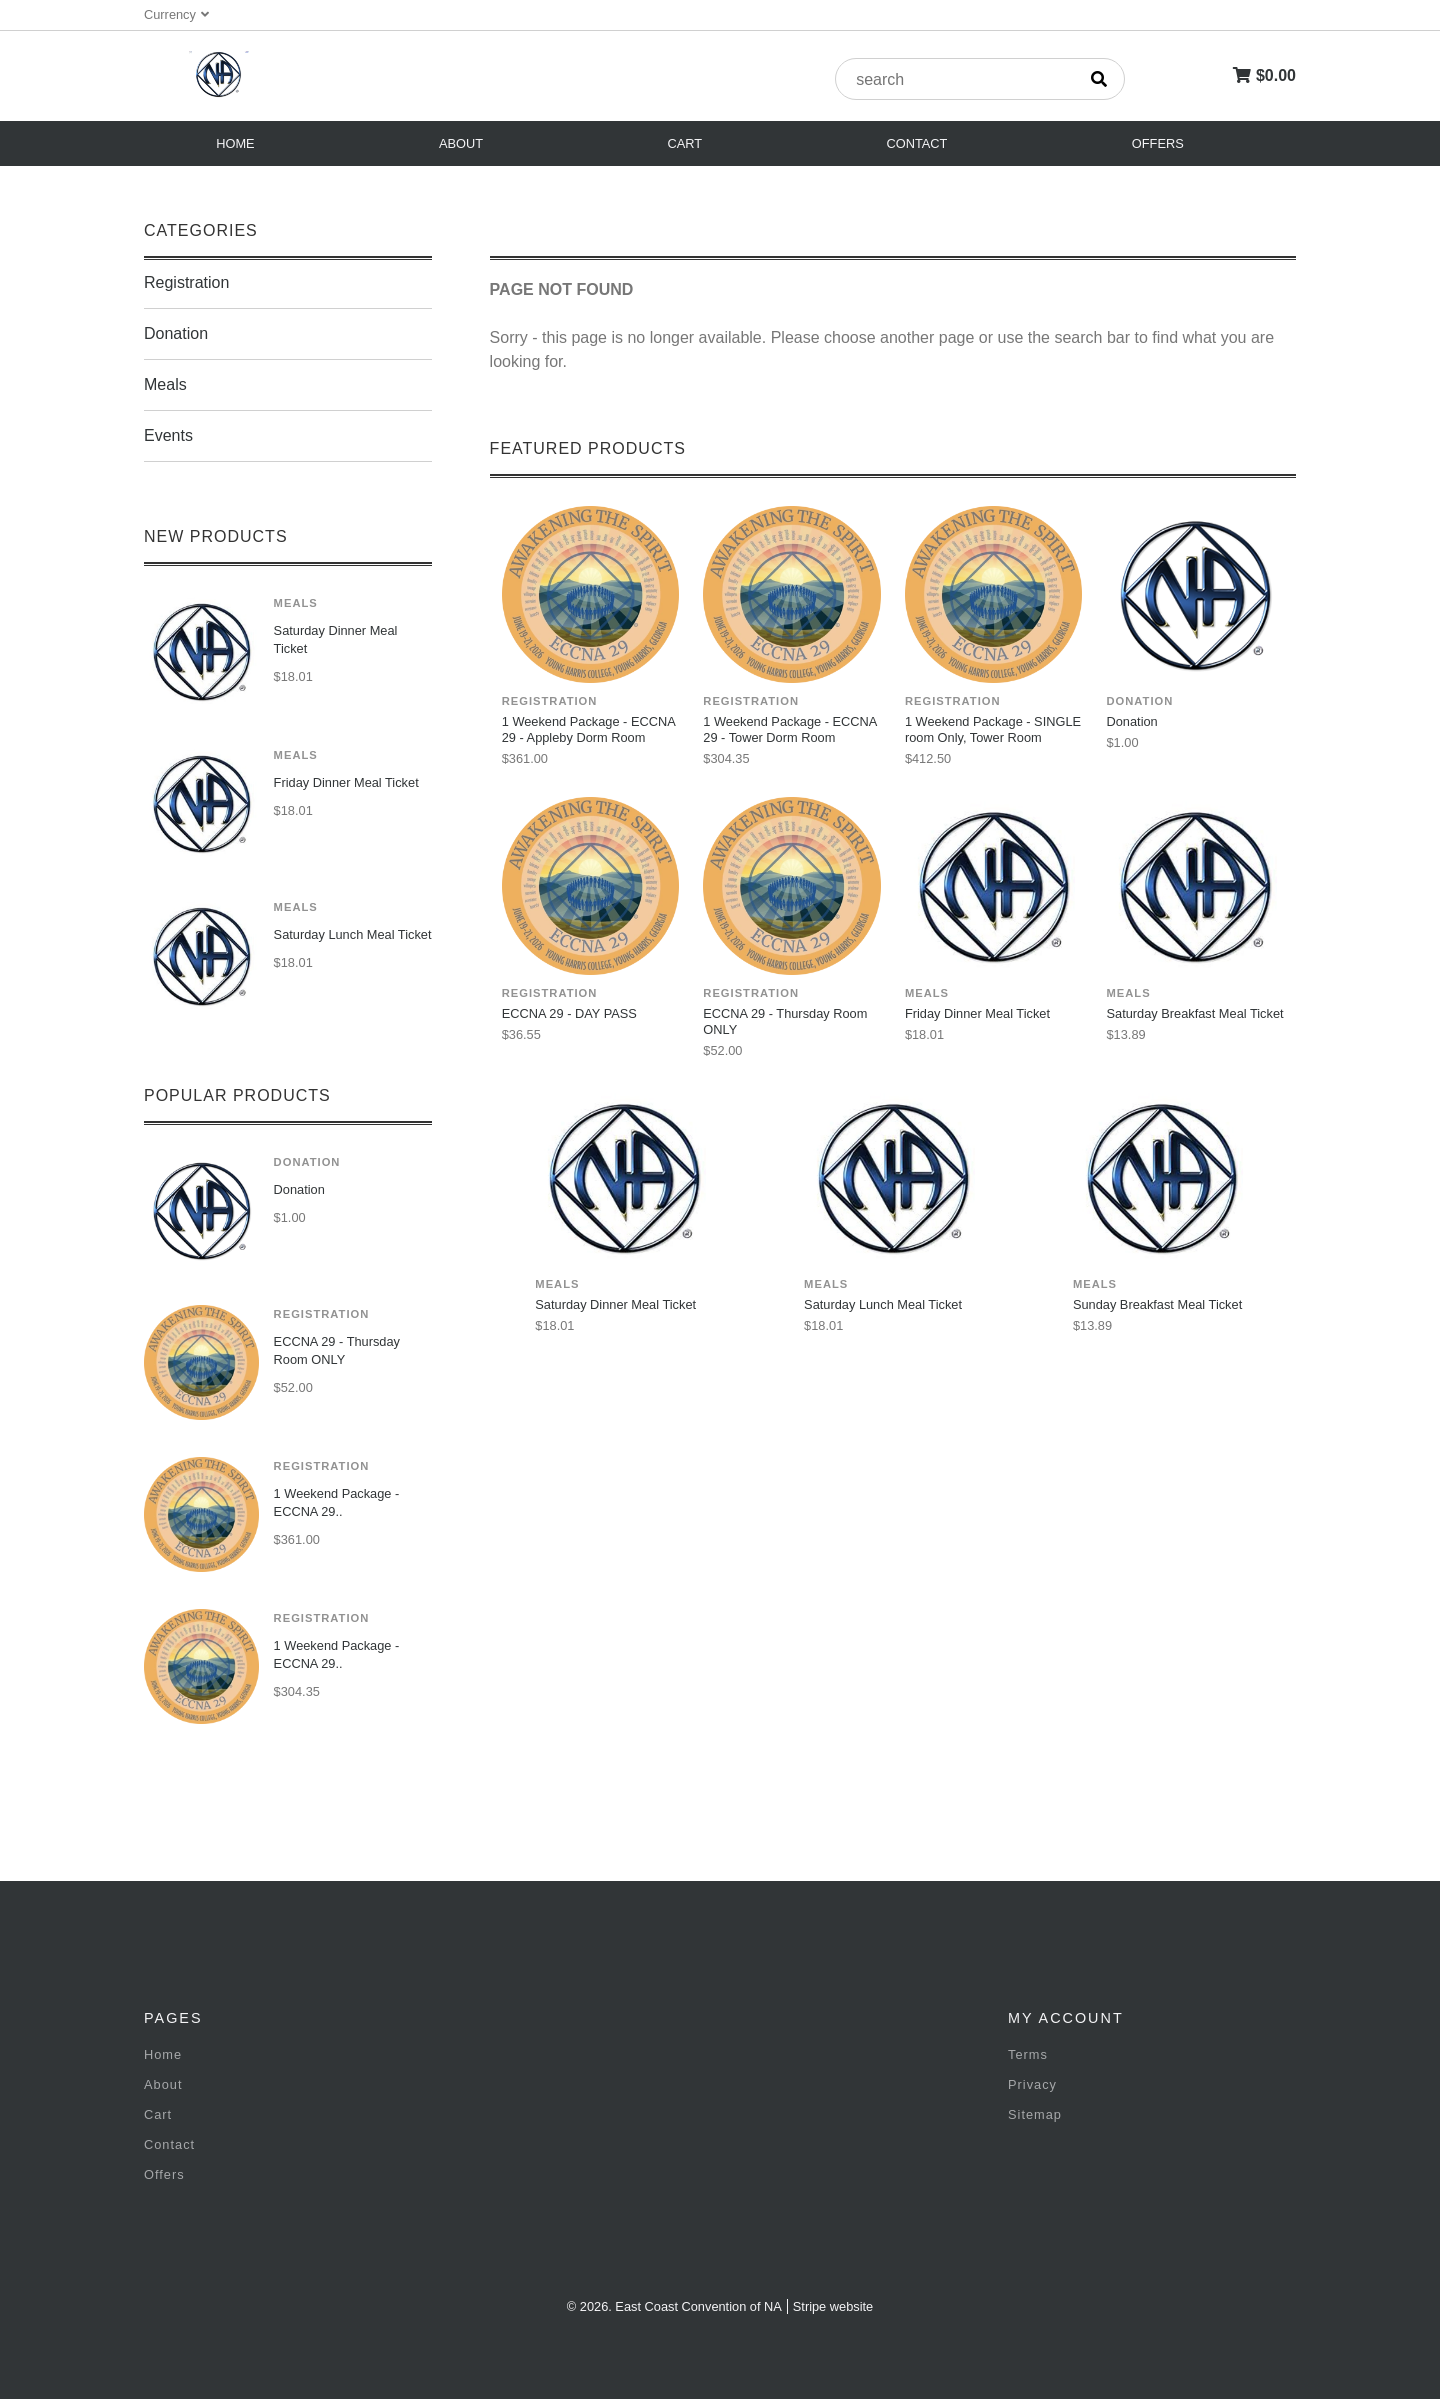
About (461, 143)
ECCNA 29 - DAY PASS (569, 1013)
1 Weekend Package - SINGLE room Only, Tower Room (993, 729)
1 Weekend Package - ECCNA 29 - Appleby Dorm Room (588, 729)
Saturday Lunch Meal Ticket (353, 934)
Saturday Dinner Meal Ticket (336, 639)
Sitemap (1035, 2114)
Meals (165, 384)
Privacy (1032, 2084)
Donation (176, 333)
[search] (1099, 79)
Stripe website (833, 2306)
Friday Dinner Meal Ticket (346, 782)
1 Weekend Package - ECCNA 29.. (337, 1502)
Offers (1158, 143)
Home (235, 143)
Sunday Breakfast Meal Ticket (1157, 1304)
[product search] (955, 80)
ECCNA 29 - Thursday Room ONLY (337, 1350)
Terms (1028, 2054)
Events (168, 435)
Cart (685, 143)
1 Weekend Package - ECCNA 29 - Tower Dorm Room (789, 729)
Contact (917, 143)
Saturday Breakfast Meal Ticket (1194, 1013)
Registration (186, 282)
